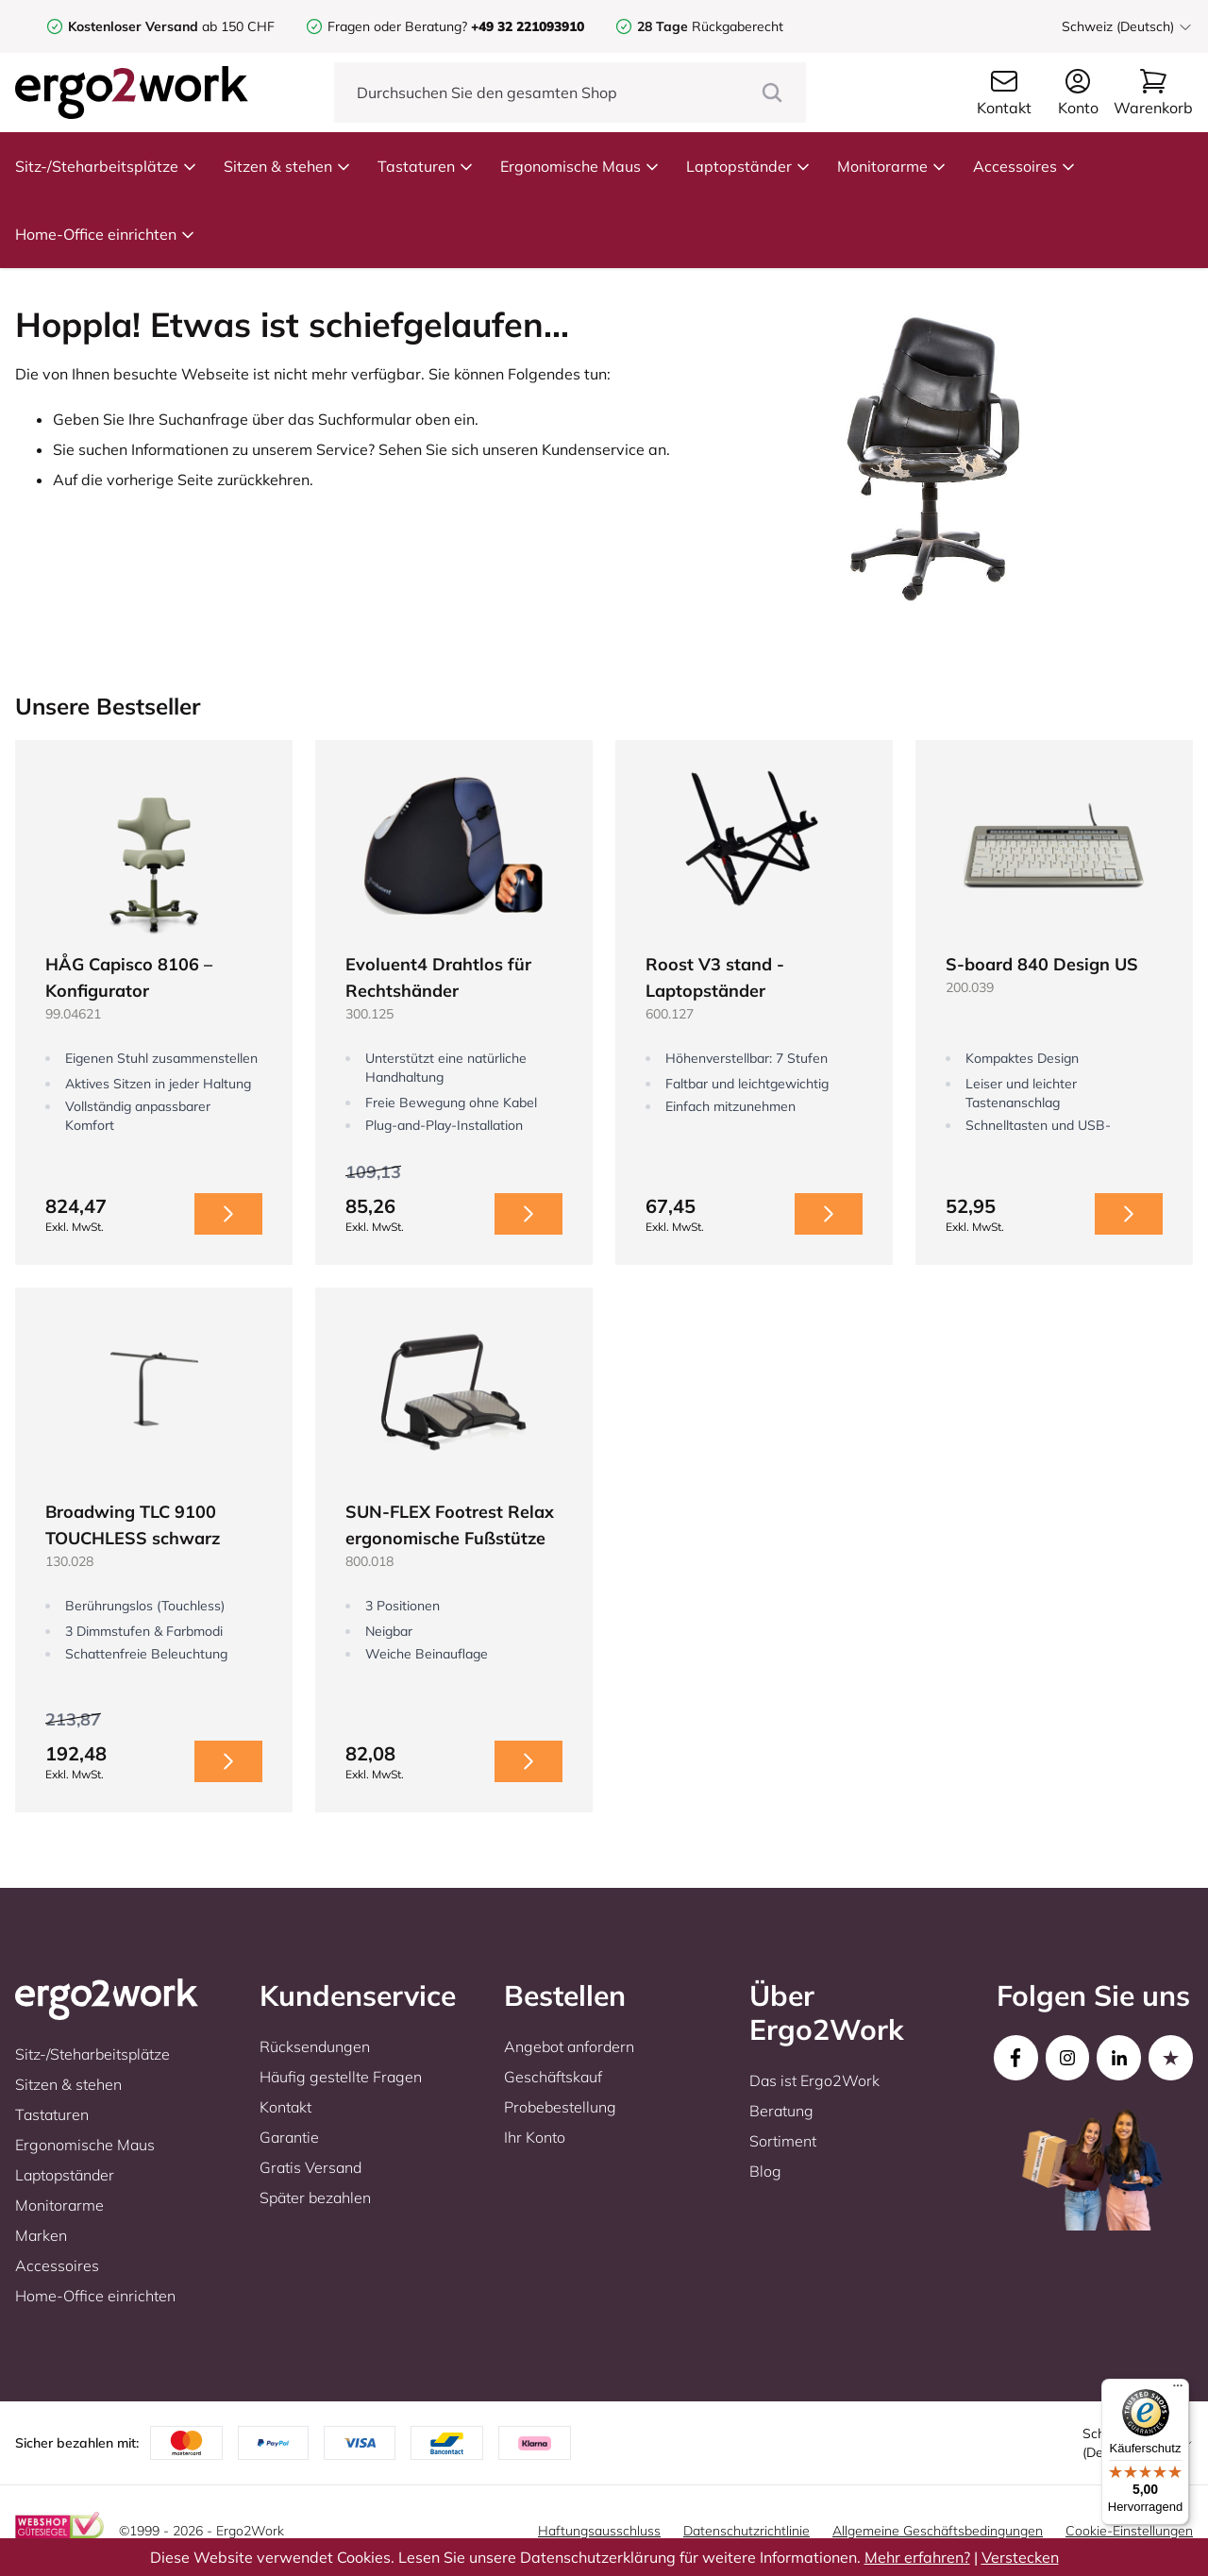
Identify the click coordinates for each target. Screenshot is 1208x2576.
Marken (41, 2235)
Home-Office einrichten (105, 234)
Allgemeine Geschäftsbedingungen (937, 2530)
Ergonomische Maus (580, 166)
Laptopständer (748, 166)
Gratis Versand (310, 2167)
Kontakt (285, 2106)
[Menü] (1177, 2390)
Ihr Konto (534, 2137)
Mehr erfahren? (917, 2557)
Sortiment (782, 2140)
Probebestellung (560, 2106)
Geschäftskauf (553, 2076)
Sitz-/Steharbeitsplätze (106, 166)
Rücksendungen (315, 2046)
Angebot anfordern (569, 2046)
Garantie (289, 2137)
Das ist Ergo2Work (814, 2080)
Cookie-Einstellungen (1129, 2530)
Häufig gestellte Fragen (341, 2076)
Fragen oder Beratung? (397, 26)
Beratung (781, 2110)
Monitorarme (892, 166)
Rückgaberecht (710, 26)
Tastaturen (426, 166)
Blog (765, 2171)
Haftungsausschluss (599, 2530)
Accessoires (1024, 166)
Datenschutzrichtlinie (746, 2530)
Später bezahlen (315, 2197)
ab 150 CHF (171, 26)
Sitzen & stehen (287, 166)
